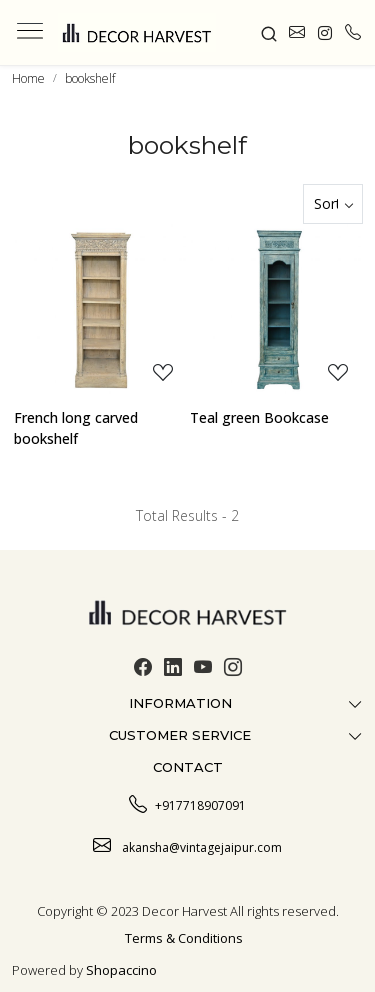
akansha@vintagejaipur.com (187, 845)
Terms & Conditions (184, 938)
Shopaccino (121, 970)
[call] (353, 32)
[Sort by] (333, 204)
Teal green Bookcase (259, 417)
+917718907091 (187, 803)
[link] (268, 32)
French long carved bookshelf (76, 428)
